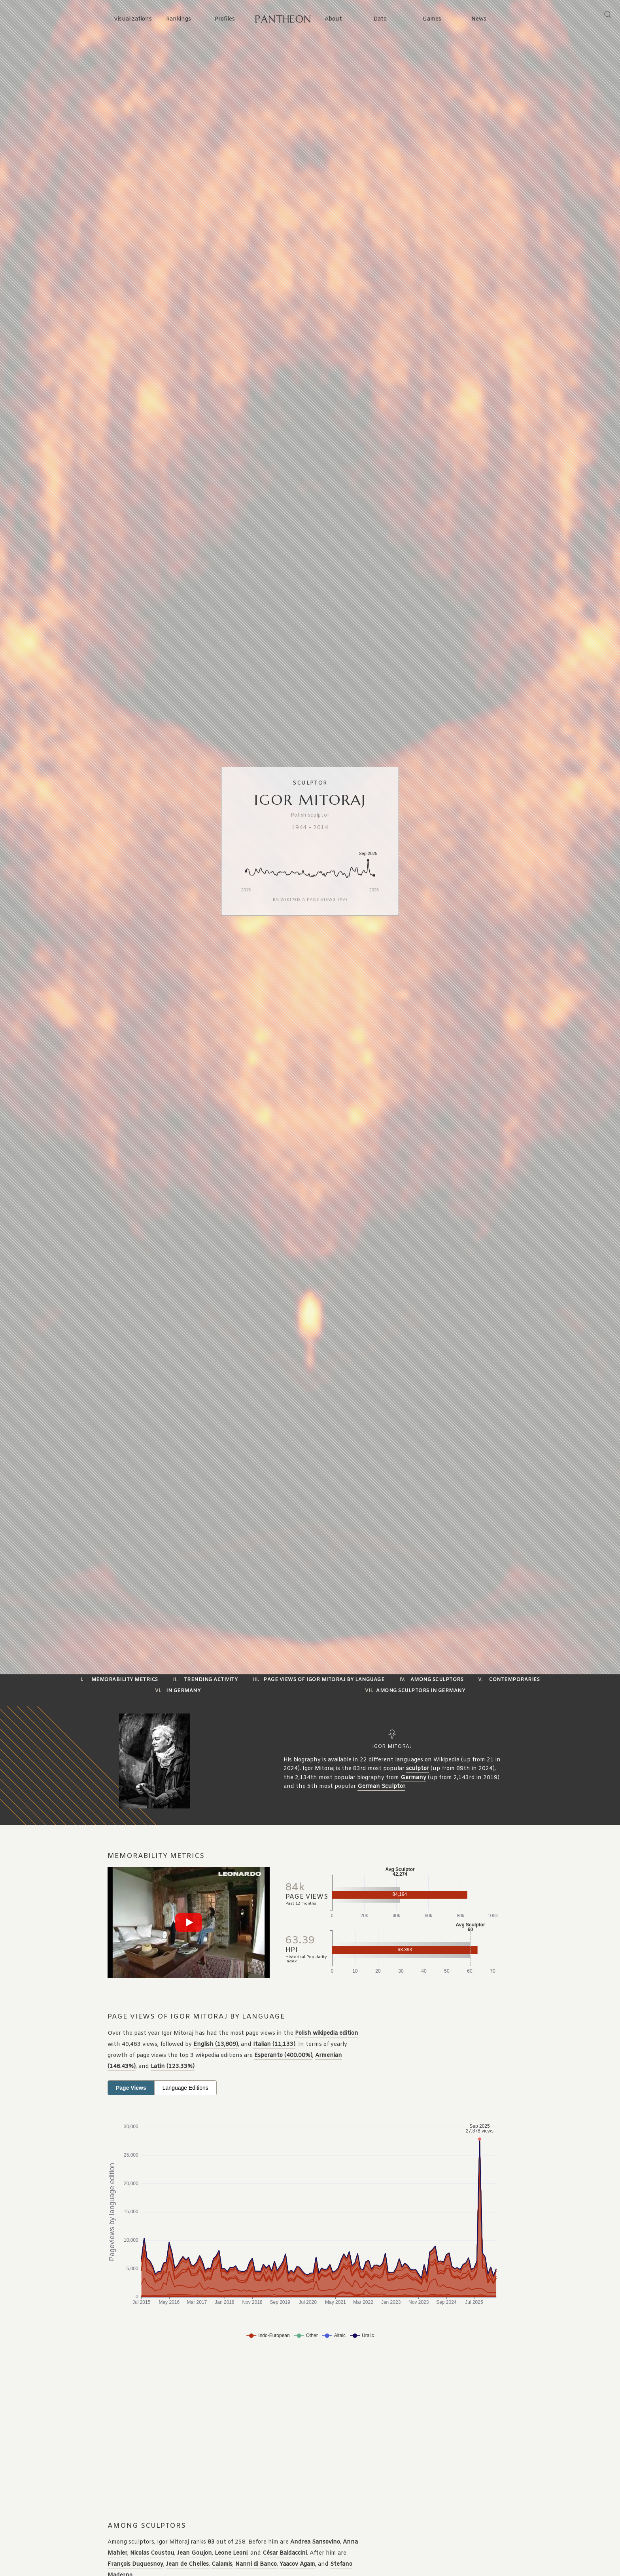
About (333, 19)
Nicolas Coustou (152, 2553)
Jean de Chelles (187, 2564)
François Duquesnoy (135, 2564)
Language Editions (185, 2088)
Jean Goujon (194, 2553)
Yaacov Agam (297, 2564)
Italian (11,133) (274, 2044)
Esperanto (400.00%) (283, 2055)
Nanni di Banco (256, 2564)
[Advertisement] (264, 2431)
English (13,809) (215, 2044)
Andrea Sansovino (315, 2542)
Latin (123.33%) (173, 2066)
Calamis (222, 2564)
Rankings (178, 19)
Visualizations (133, 19)
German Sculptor (381, 1786)
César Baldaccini (285, 2553)
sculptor (417, 1768)
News (478, 19)
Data (380, 19)
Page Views (131, 2088)
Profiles (225, 19)
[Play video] (189, 1922)
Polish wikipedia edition (326, 2033)
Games (431, 19)
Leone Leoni (231, 2553)
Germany (413, 1778)
